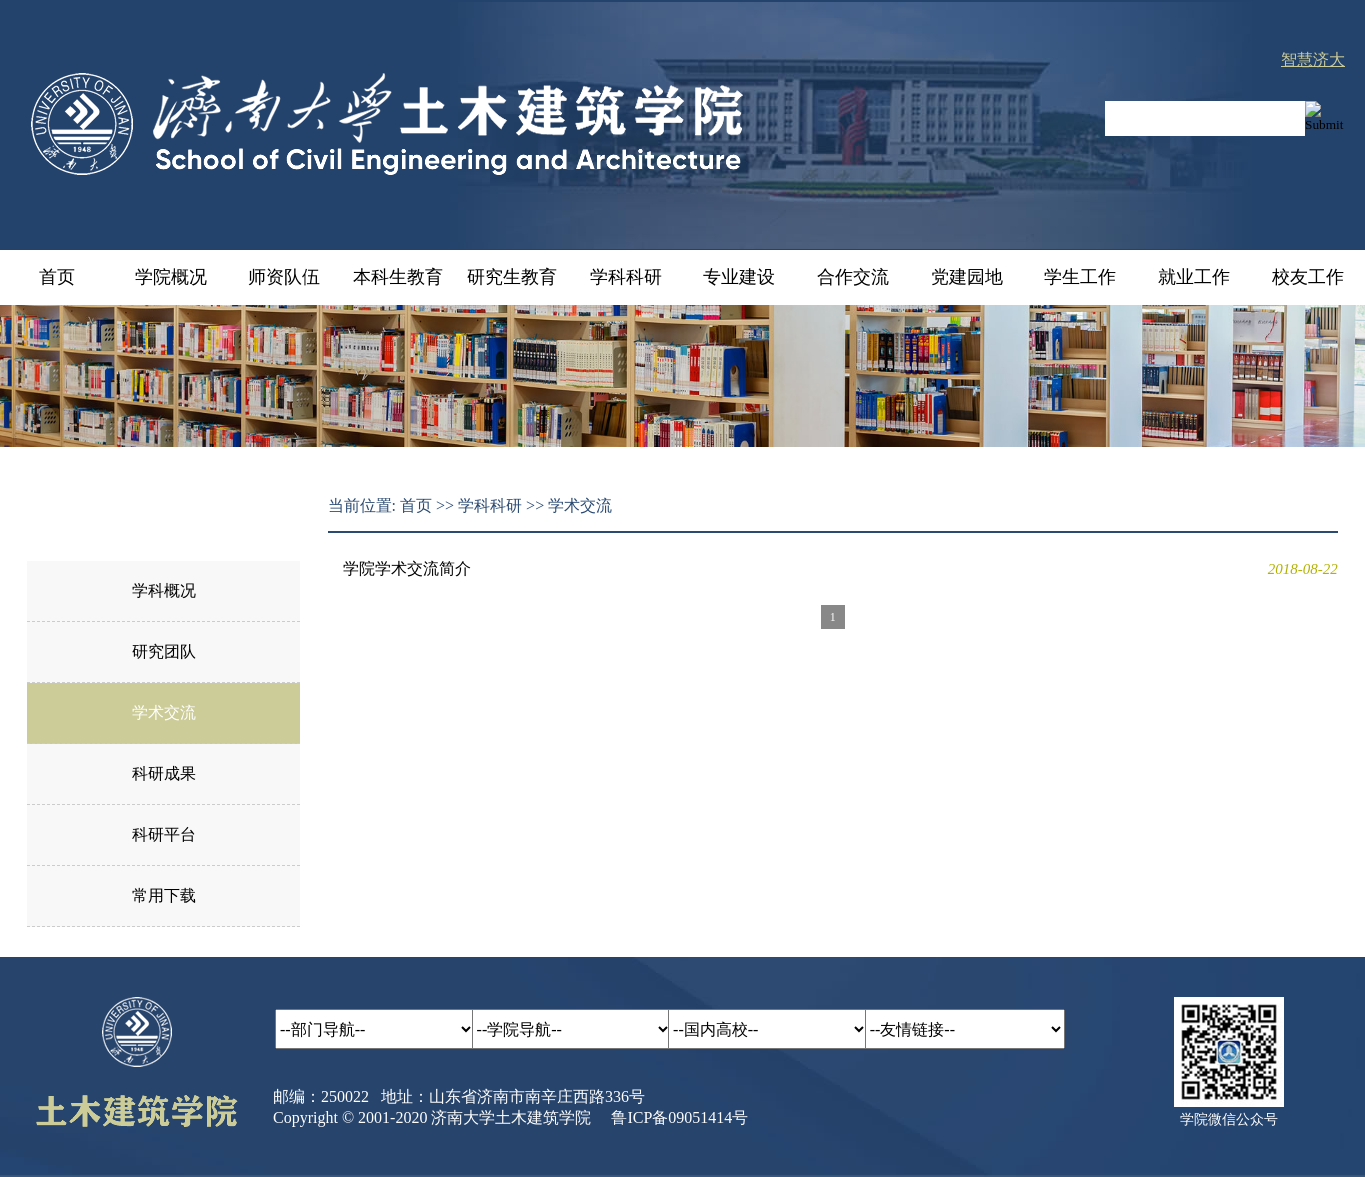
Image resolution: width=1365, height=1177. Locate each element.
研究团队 (164, 651)
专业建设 (739, 277)
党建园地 (967, 277)
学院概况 (171, 277)
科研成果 (164, 773)
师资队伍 (284, 277)
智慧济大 (1313, 59)
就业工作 (1194, 277)
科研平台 (164, 834)
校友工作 (1308, 277)
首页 (57, 277)
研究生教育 (512, 277)
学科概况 (164, 590)
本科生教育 (398, 277)
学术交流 (164, 712)
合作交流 (853, 277)
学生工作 (1080, 277)
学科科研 (626, 277)
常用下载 (164, 895)
